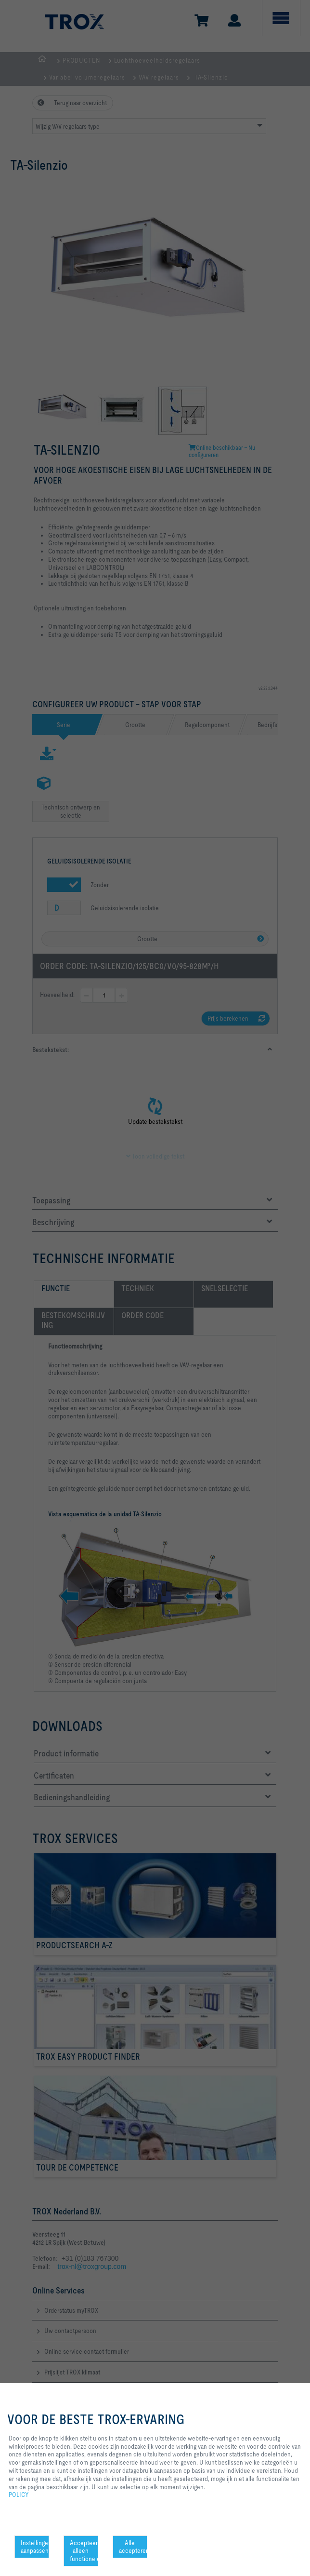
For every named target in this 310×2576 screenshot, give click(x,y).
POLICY (19, 2494)
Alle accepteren (133, 2547)
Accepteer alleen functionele (84, 2551)
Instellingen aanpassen (35, 2547)
